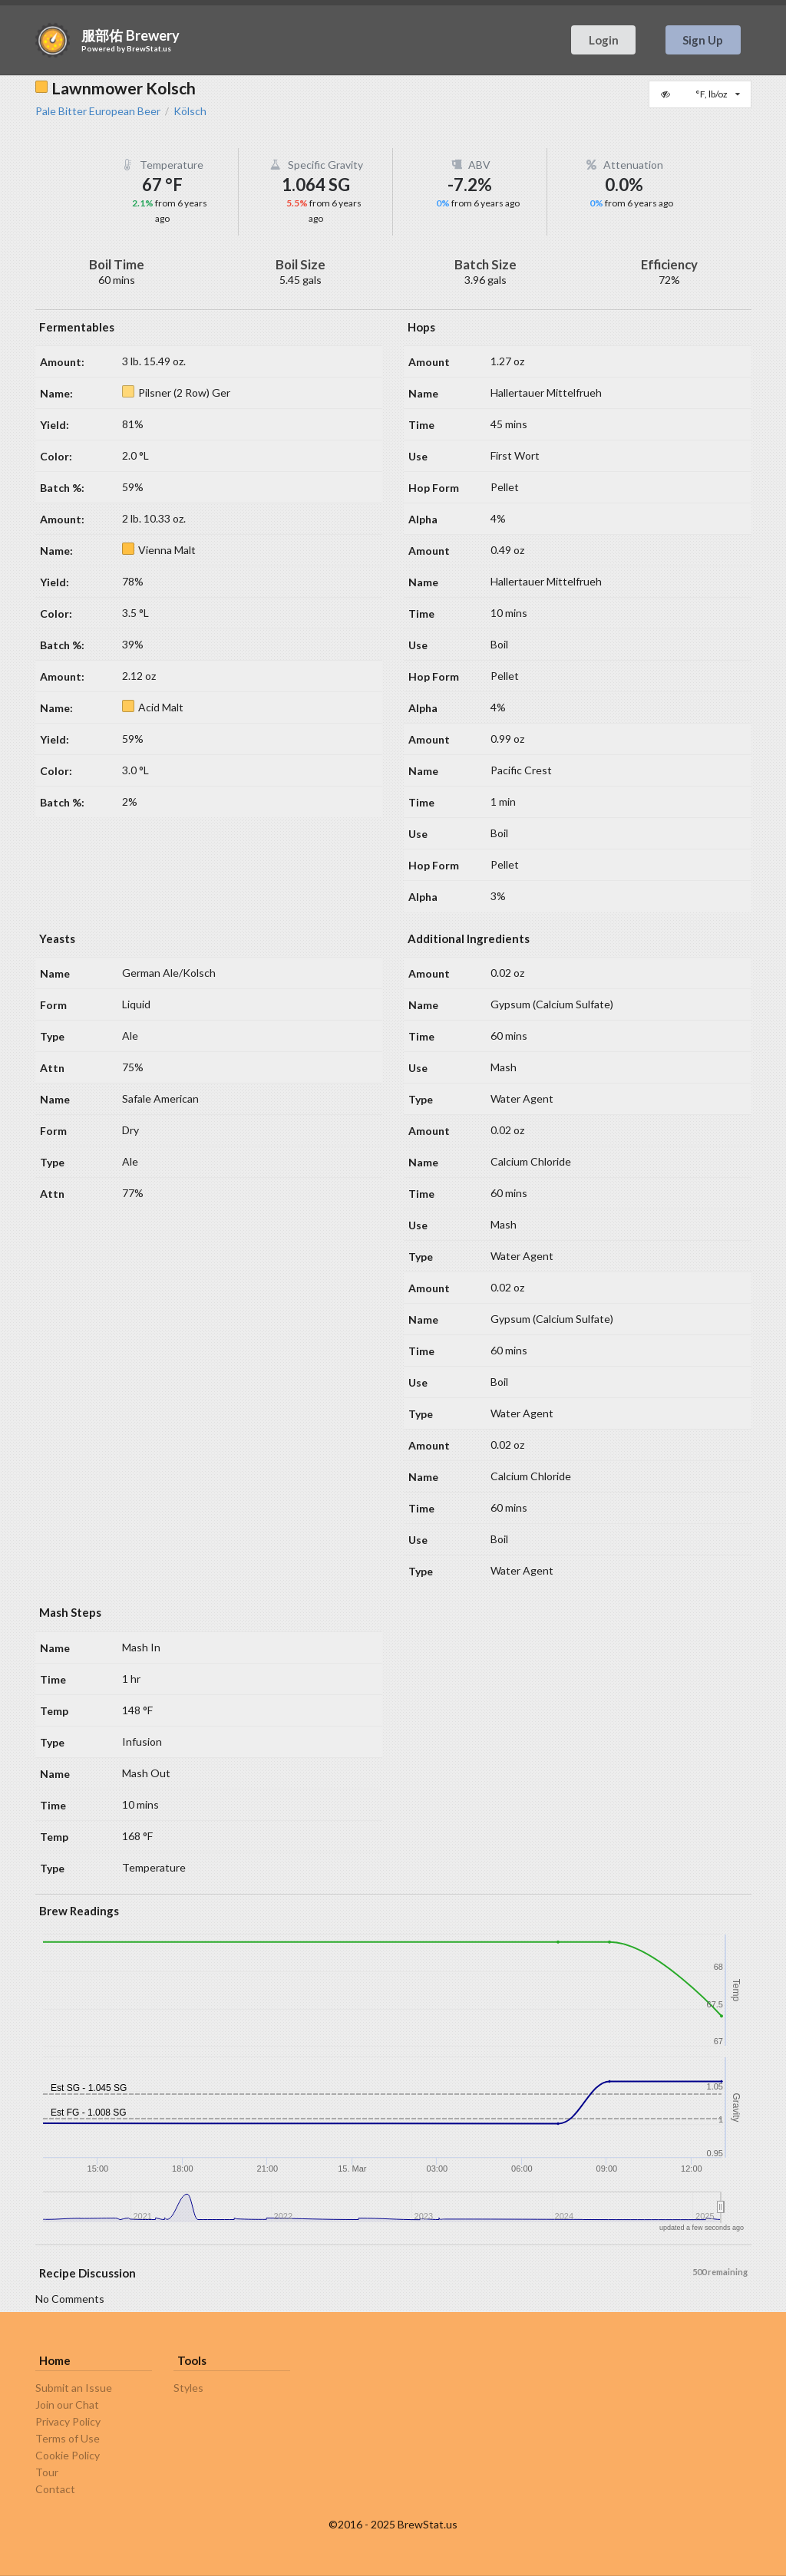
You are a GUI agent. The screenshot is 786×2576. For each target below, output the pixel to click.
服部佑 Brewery (130, 35)
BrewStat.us (149, 48)
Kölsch (189, 111)
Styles (188, 2388)
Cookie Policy (67, 2455)
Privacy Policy (68, 2421)
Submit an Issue (73, 2388)
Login (604, 40)
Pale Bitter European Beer (97, 111)
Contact (55, 2488)
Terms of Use (67, 2438)
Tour (46, 2472)
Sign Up (702, 40)
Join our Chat (67, 2404)
